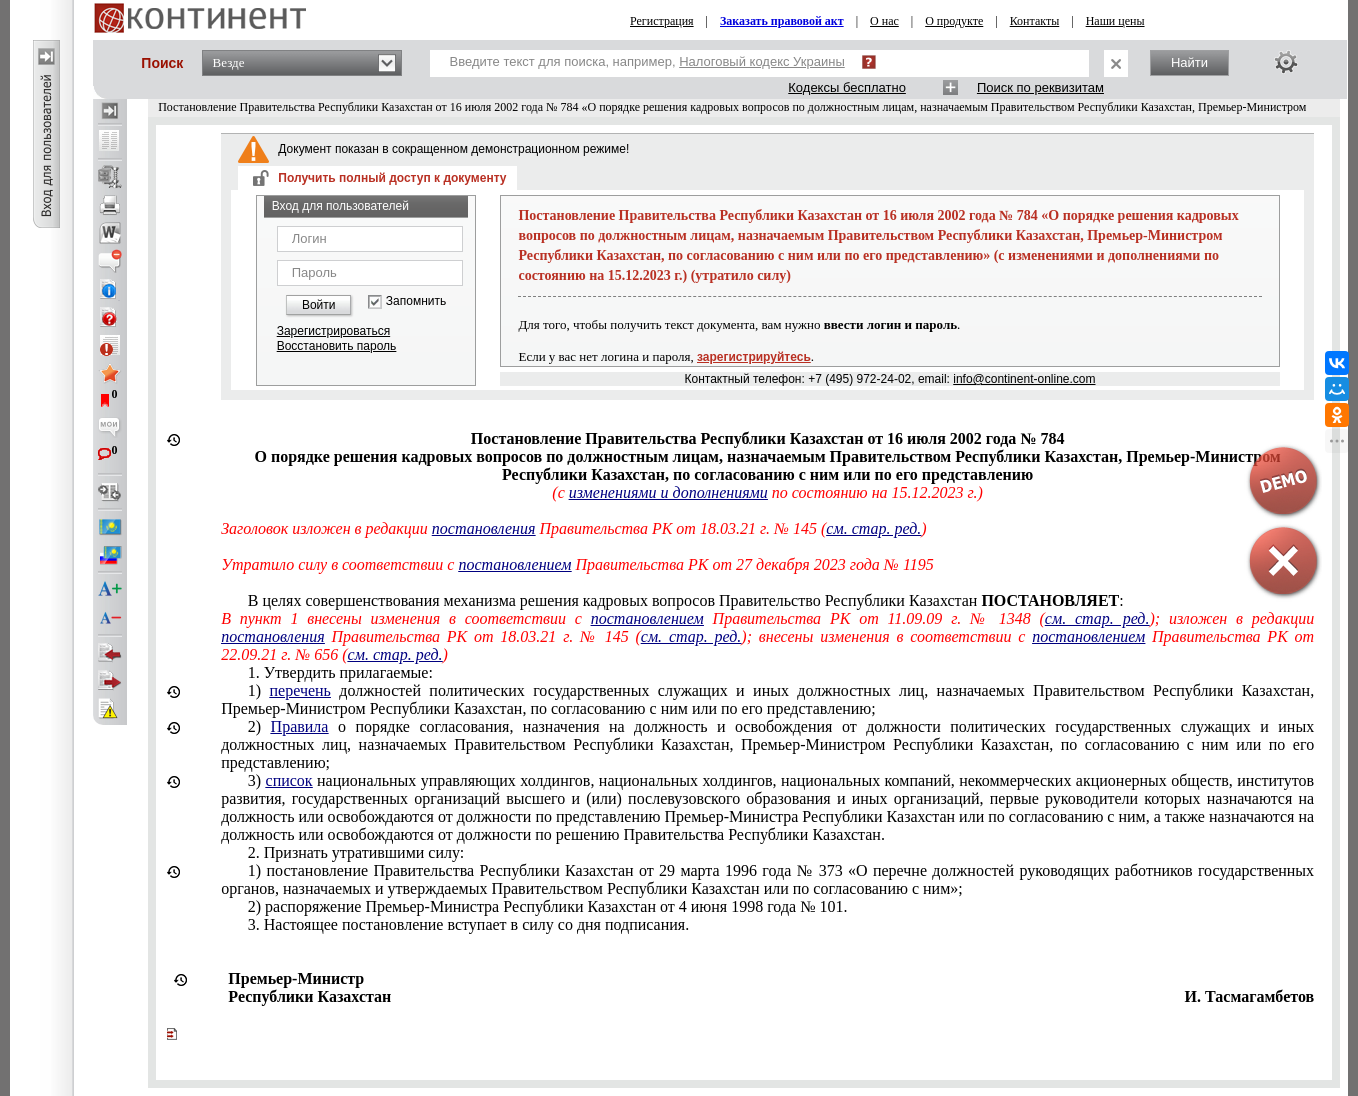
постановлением (514, 564)
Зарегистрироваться (333, 331)
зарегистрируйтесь (754, 357)
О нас (884, 21)
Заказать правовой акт (782, 21)
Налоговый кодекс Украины (762, 61)
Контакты (1035, 21)
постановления (484, 528)
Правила (300, 726)
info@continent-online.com (1024, 379)
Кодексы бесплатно (847, 87)
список (289, 780)
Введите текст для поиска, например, (647, 61)
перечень (300, 690)
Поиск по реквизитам (1040, 87)
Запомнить (416, 301)
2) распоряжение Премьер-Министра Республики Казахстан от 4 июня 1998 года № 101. (548, 906)
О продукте (954, 21)
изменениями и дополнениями (668, 492)
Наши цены (1115, 21)
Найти (1189, 62)
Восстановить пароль (337, 346)
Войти (319, 305)
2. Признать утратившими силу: (356, 852)
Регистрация (662, 21)
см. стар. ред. (873, 528)
